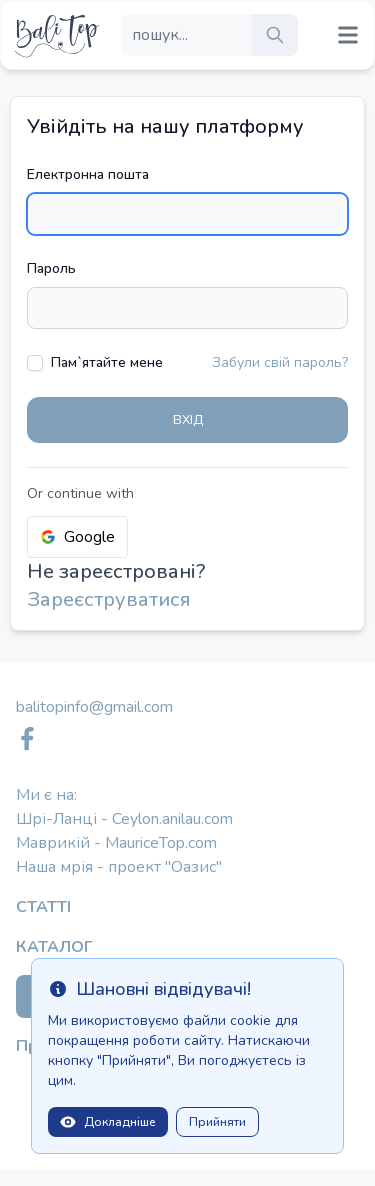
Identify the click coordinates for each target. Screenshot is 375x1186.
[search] (275, 35)
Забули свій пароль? (280, 362)
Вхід (188, 420)
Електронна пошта (88, 174)
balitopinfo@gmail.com (94, 707)
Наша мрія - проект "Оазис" (119, 867)
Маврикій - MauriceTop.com (116, 843)
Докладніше (108, 1122)
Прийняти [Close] (217, 1122)
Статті (43, 907)
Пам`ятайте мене (107, 362)
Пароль (51, 268)
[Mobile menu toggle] (348, 35)
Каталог (54, 947)
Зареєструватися (109, 599)
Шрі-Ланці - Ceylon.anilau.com (124, 819)
